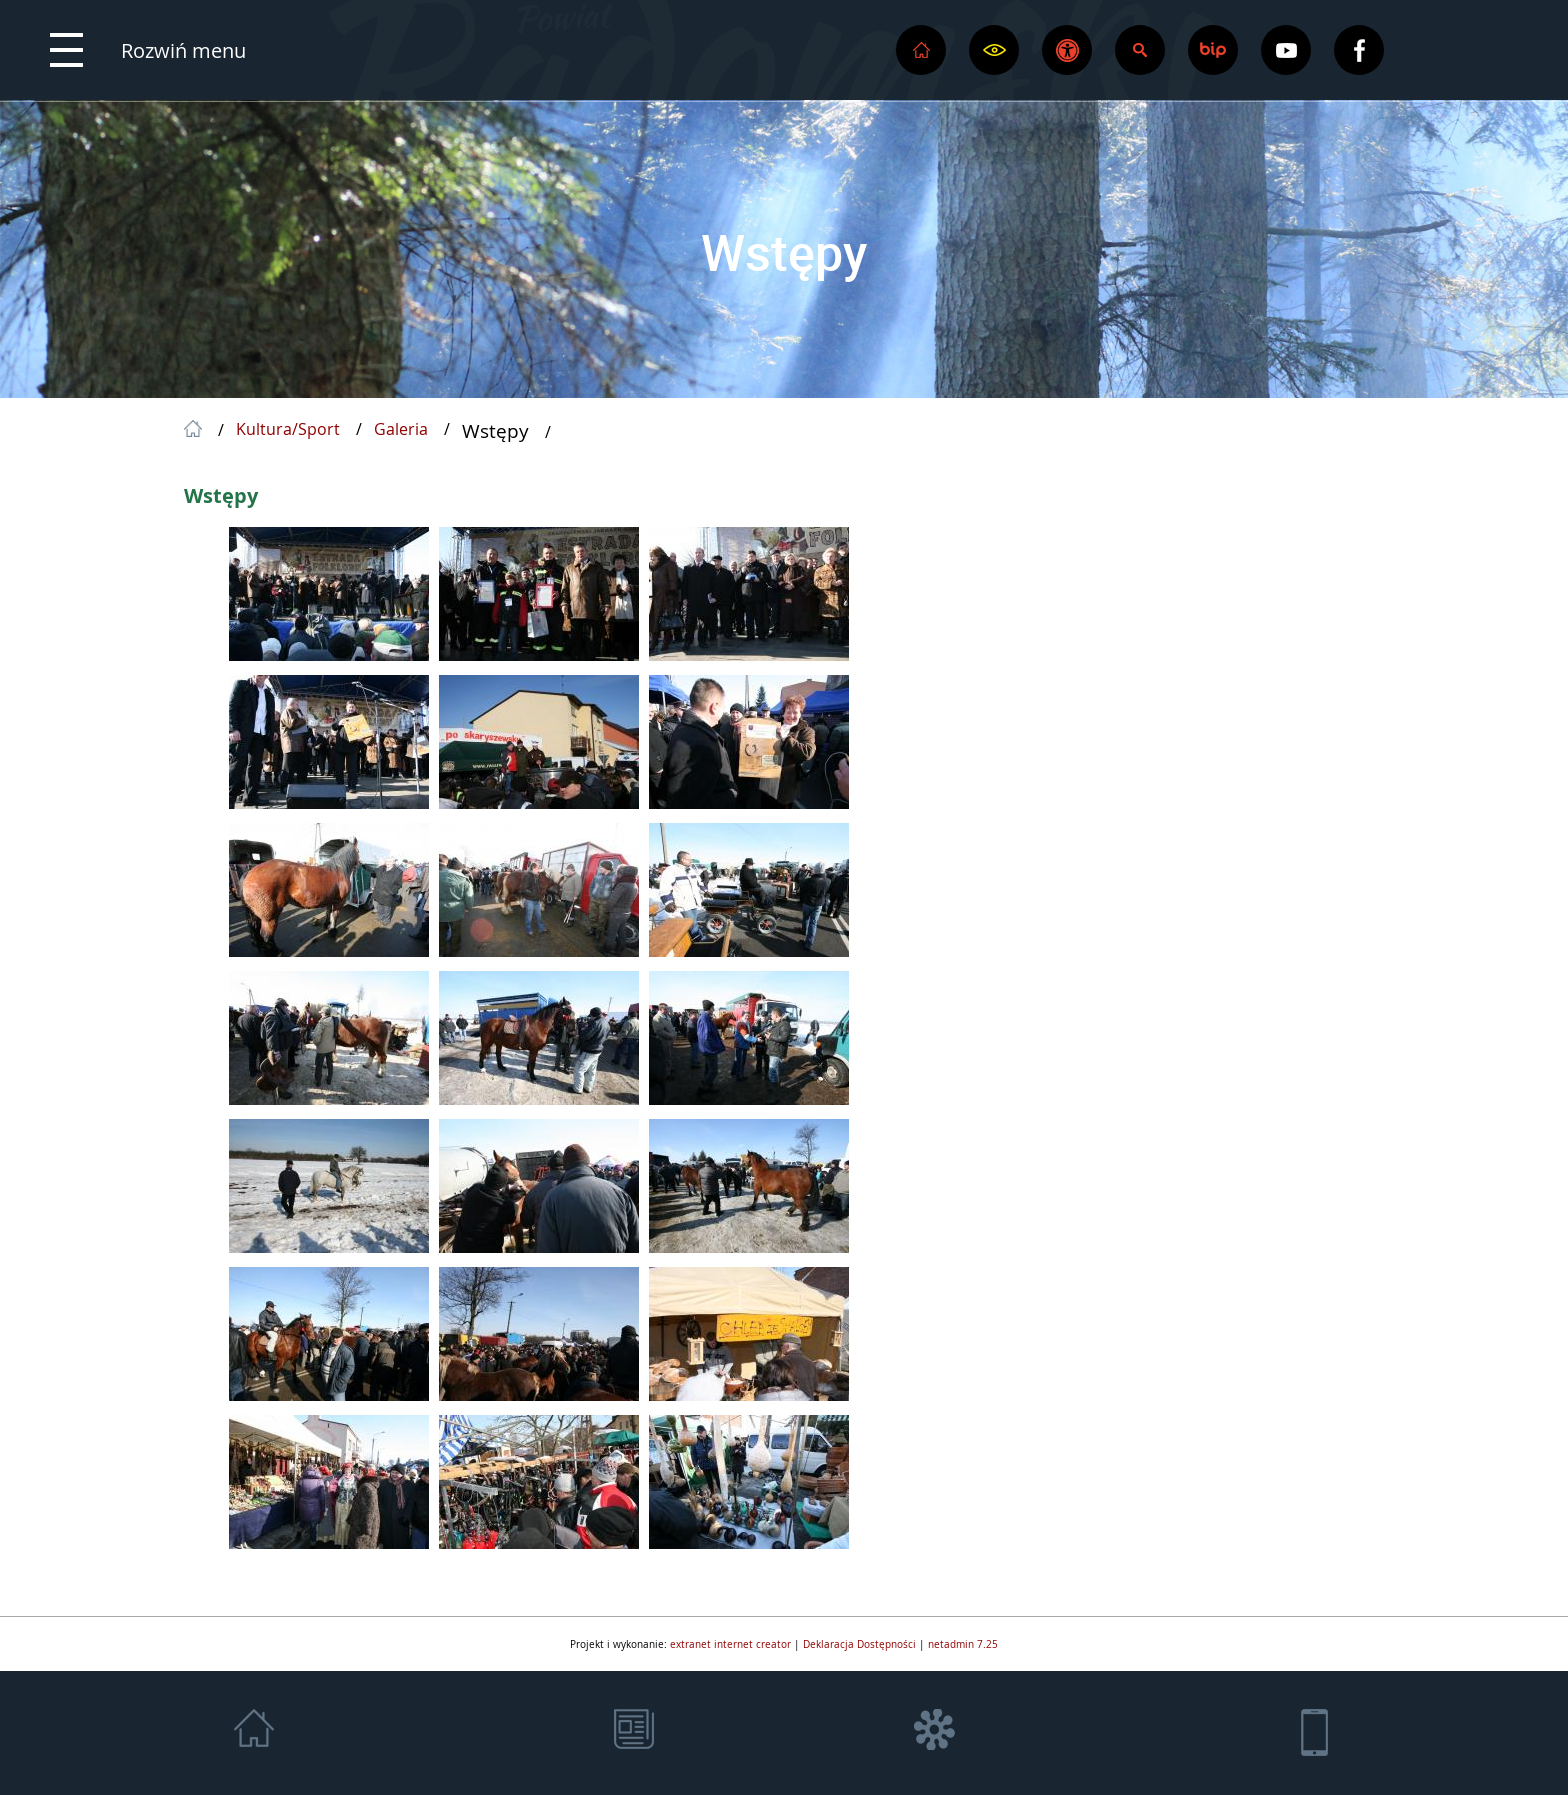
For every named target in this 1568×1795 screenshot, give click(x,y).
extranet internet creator (730, 1644)
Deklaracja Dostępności (859, 1644)
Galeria (401, 430)
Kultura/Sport (288, 430)
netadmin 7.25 (963, 1644)
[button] (148, 50)
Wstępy (784, 252)
